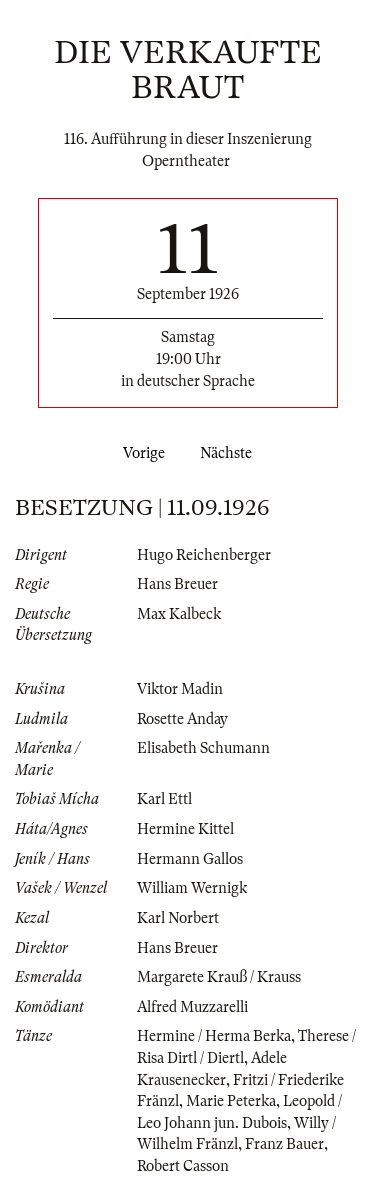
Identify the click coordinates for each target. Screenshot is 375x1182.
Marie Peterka (231, 1101)
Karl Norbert (178, 918)
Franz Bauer (284, 1144)
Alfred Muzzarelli (192, 1007)
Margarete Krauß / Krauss (219, 977)
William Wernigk (192, 888)
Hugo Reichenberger (204, 555)
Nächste (230, 453)
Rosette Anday (182, 719)
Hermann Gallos (190, 859)
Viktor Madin (180, 689)
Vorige (140, 453)
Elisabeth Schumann (203, 748)
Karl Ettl (164, 799)
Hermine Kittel (185, 829)
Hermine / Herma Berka (214, 1036)
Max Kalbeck (179, 614)
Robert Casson (183, 1166)
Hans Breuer (177, 584)
